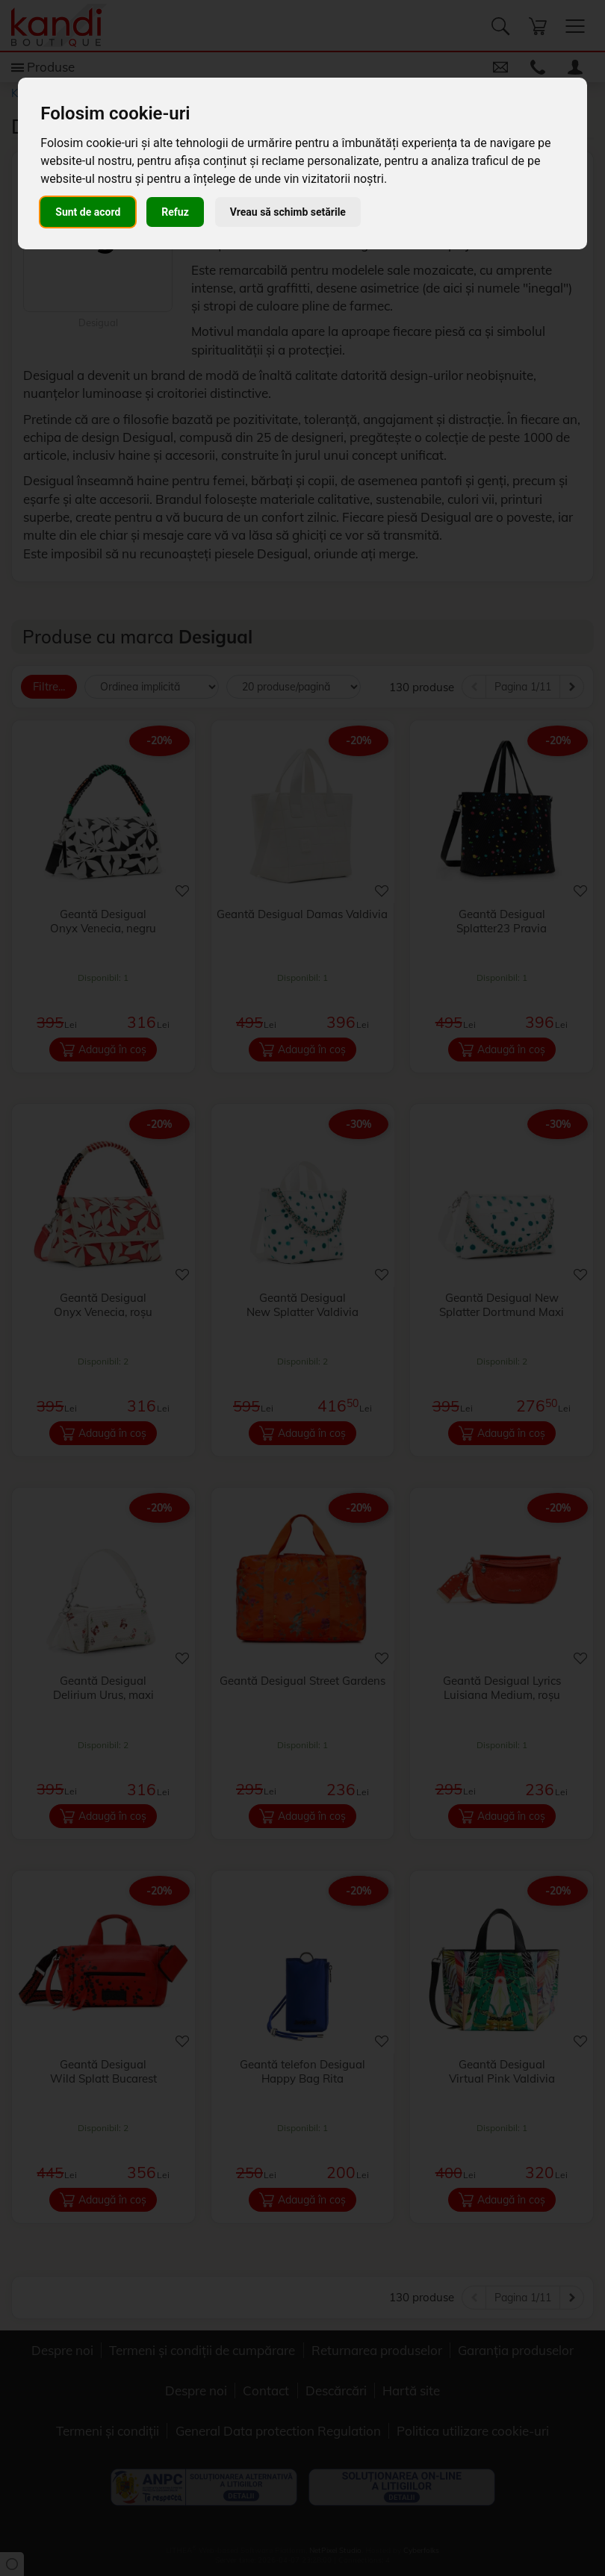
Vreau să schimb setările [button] (288, 212)
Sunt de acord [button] (87, 212)
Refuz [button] (175, 212)
